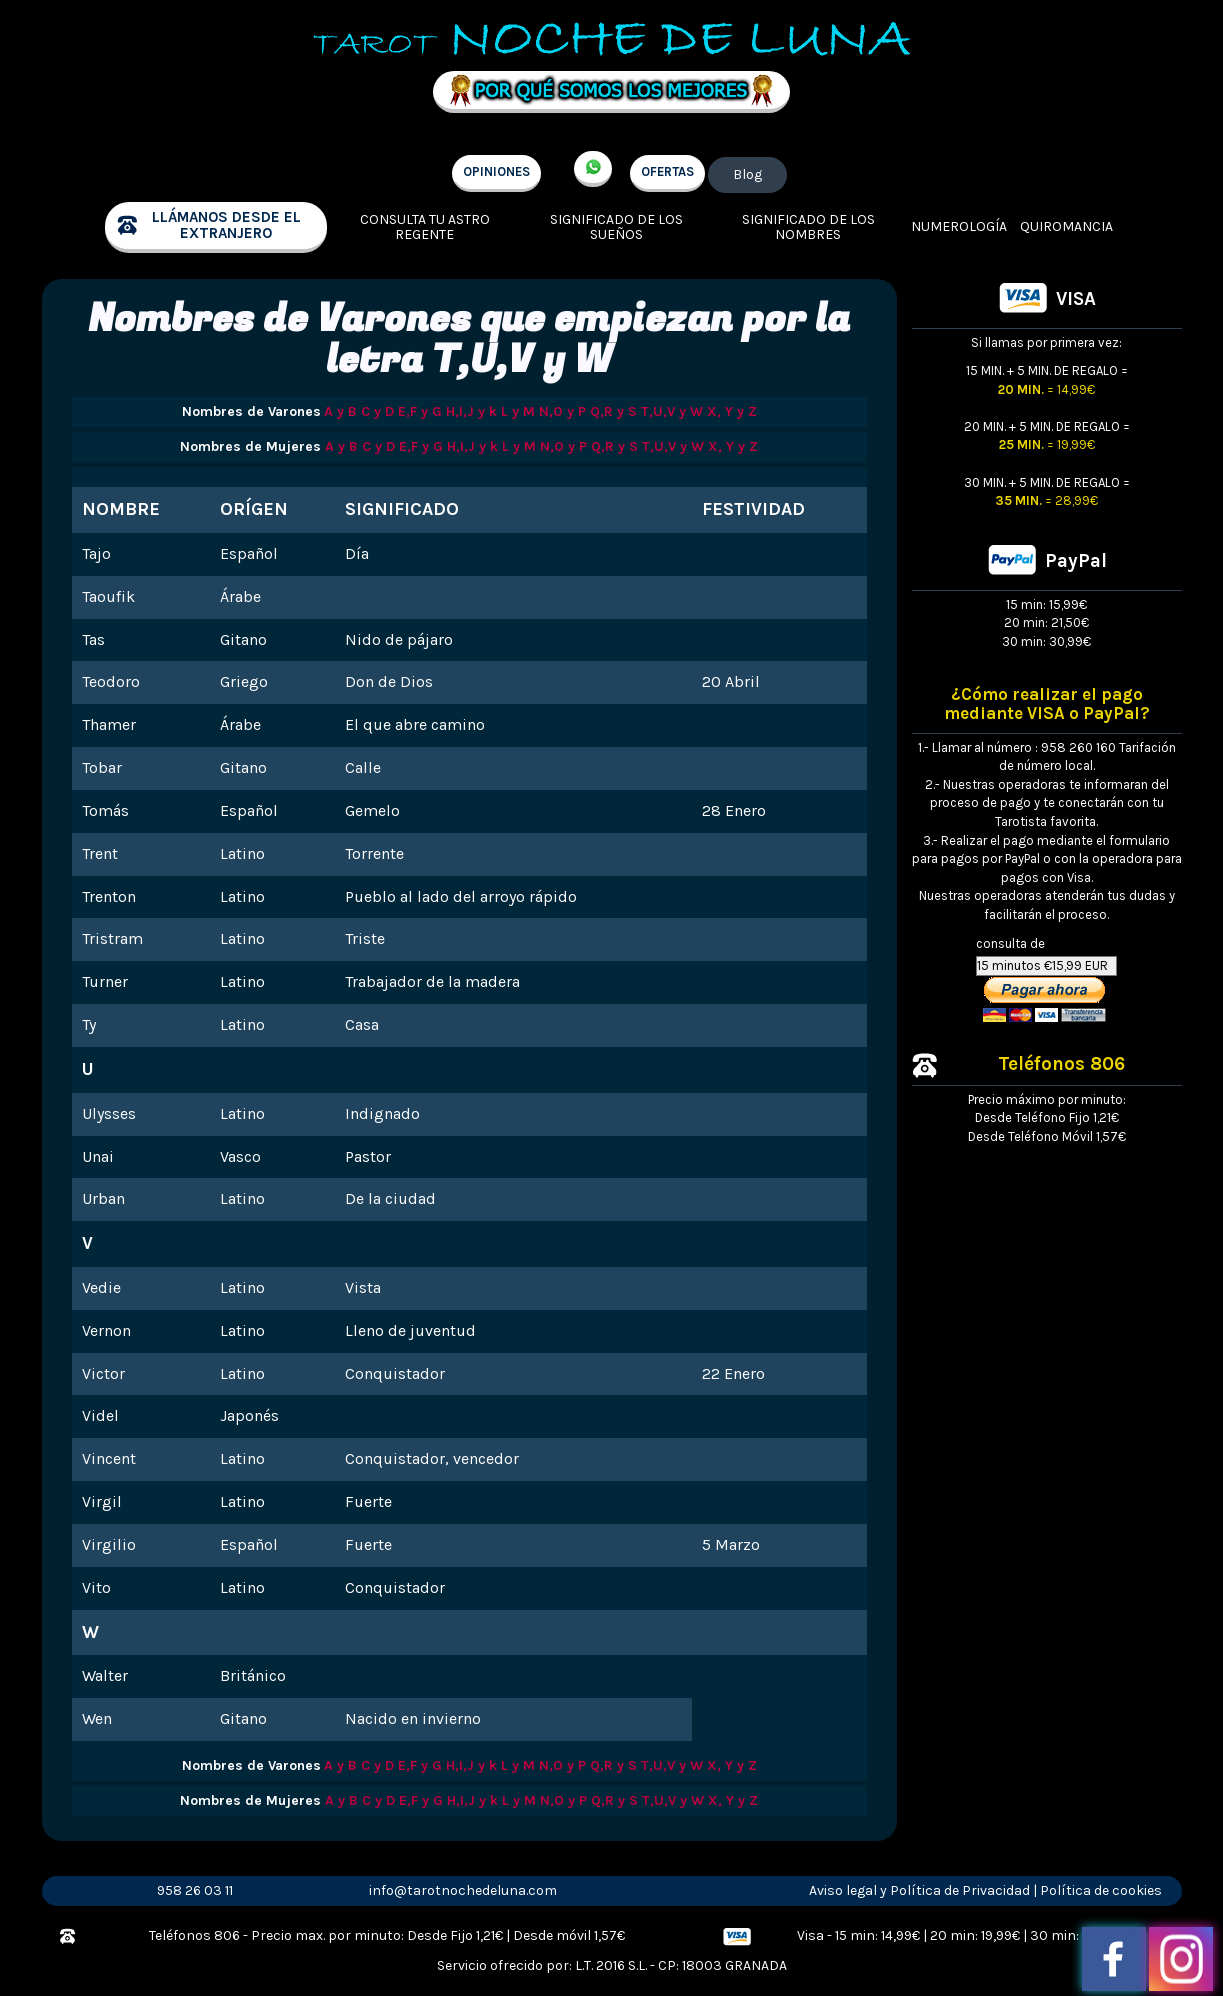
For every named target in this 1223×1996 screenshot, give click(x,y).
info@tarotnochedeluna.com (463, 1890)
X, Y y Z (732, 411)
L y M (518, 411)
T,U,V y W (672, 411)
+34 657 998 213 (593, 169)
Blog (747, 174)
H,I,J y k (471, 411)
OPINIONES (496, 171)
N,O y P (562, 411)
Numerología (959, 226)
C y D (377, 411)
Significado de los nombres (808, 227)
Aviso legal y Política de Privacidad (919, 1890)
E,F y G (420, 411)
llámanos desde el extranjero (226, 225)
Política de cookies (1101, 1890)
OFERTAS (667, 171)
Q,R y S (613, 411)
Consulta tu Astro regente (425, 227)
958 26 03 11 (195, 1890)
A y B (340, 411)
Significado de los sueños (616, 227)
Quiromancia (1066, 226)
